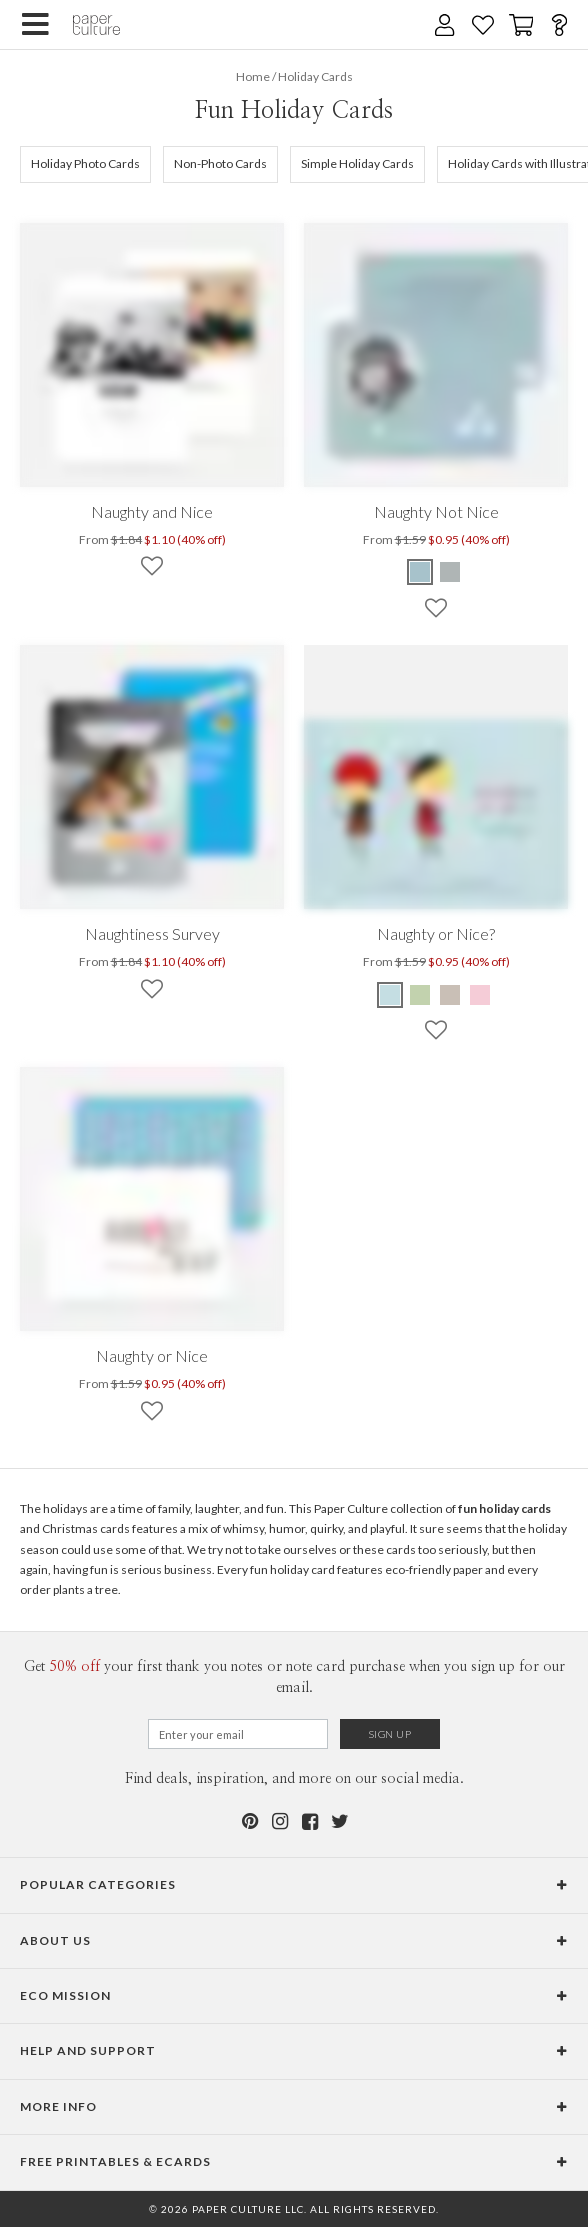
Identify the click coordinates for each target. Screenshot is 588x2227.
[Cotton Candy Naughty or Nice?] (480, 995)
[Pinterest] (249, 1821)
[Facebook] (309, 1821)
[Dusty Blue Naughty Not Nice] (421, 572)
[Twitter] (339, 1821)
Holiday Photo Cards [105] (85, 163)
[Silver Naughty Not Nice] (450, 572)
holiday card (302, 1569)
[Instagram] (279, 1821)
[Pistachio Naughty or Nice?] (420, 995)
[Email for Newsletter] (238, 1734)
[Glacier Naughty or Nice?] (391, 995)
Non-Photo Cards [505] (220, 163)
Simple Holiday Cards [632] (357, 163)
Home (253, 76)
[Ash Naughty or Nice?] (450, 995)
